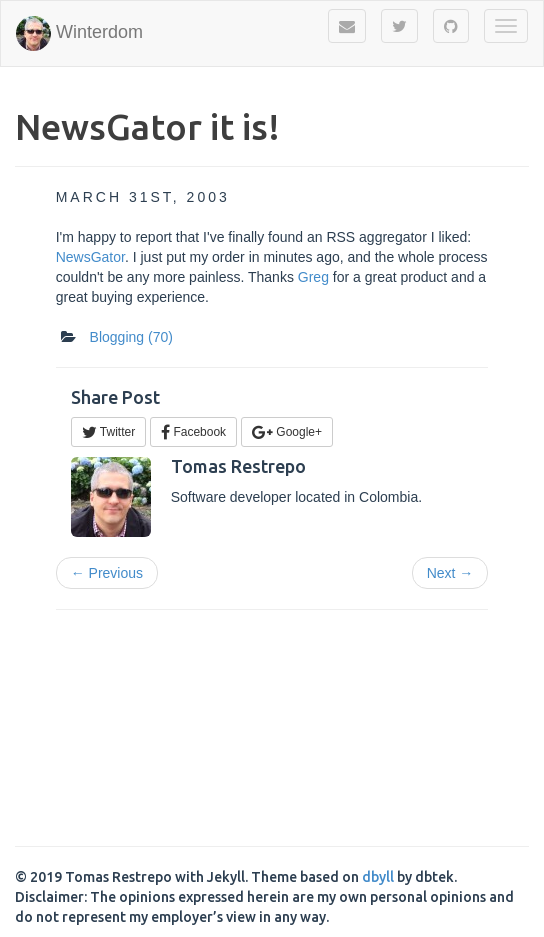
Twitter (108, 432)
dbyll (378, 877)
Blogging (131, 337)
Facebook (193, 432)
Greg (313, 277)
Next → (450, 573)
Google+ (287, 432)
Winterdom (79, 33)
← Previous (107, 573)
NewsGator (90, 257)
